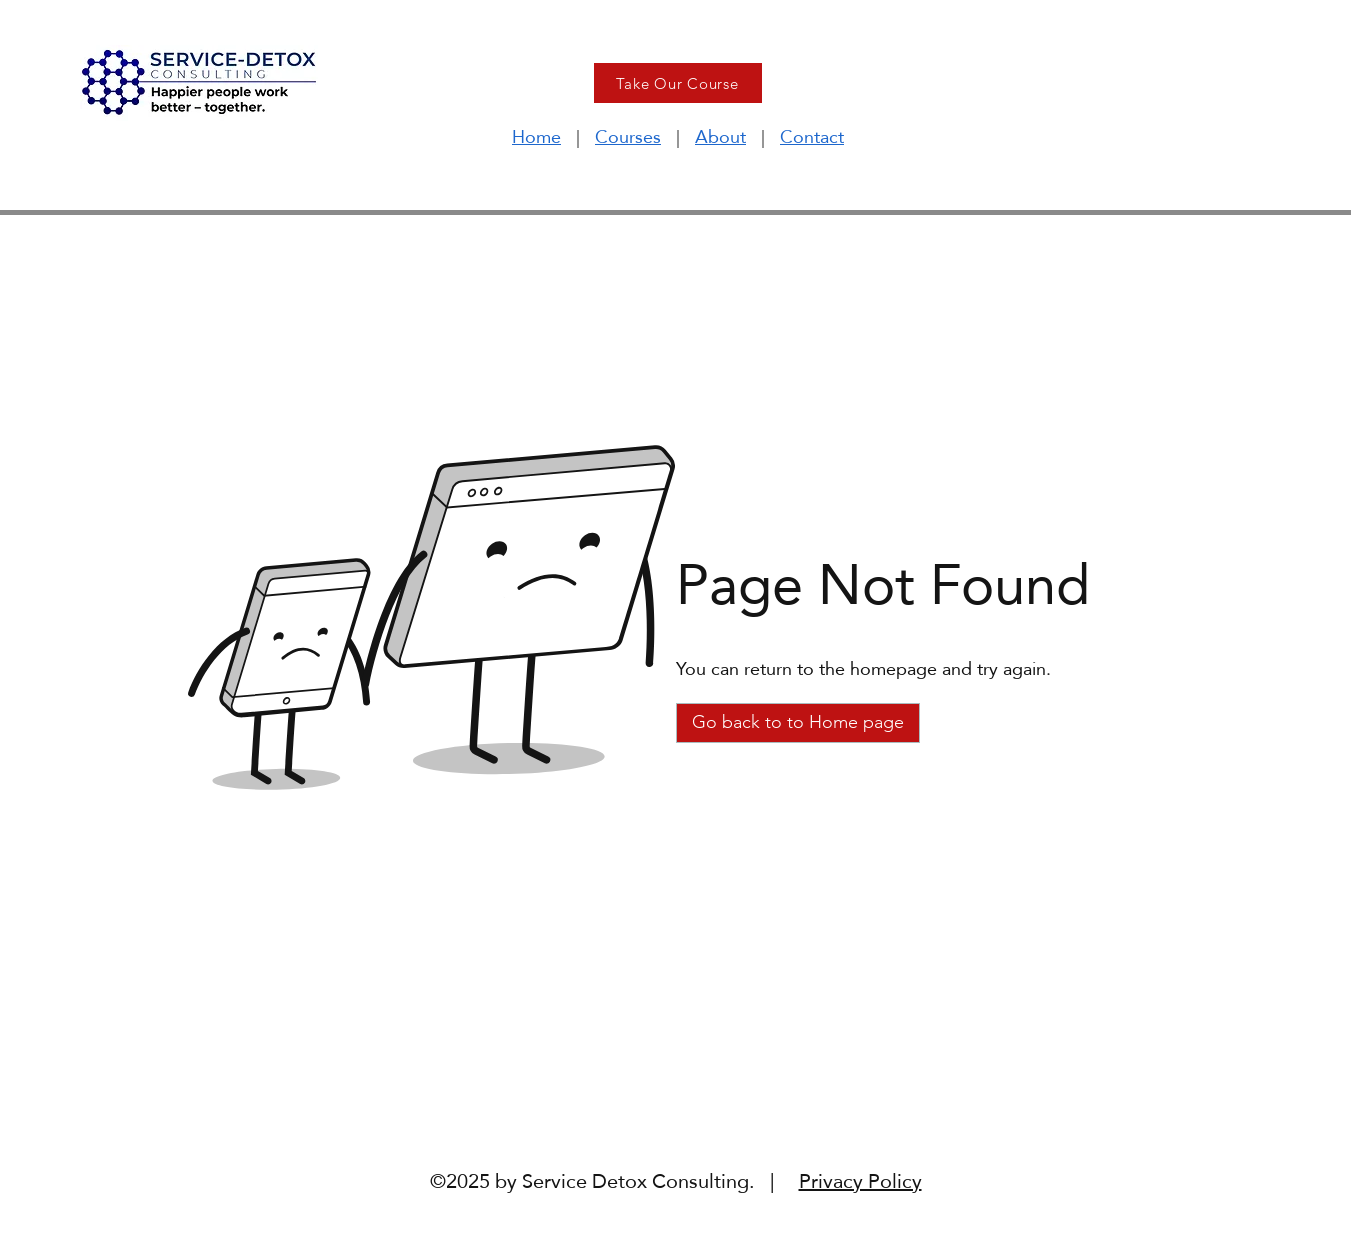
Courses (628, 136)
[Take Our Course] (678, 83)
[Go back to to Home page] (798, 723)
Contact (812, 136)
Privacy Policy (860, 1181)
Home (536, 136)
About (720, 136)
